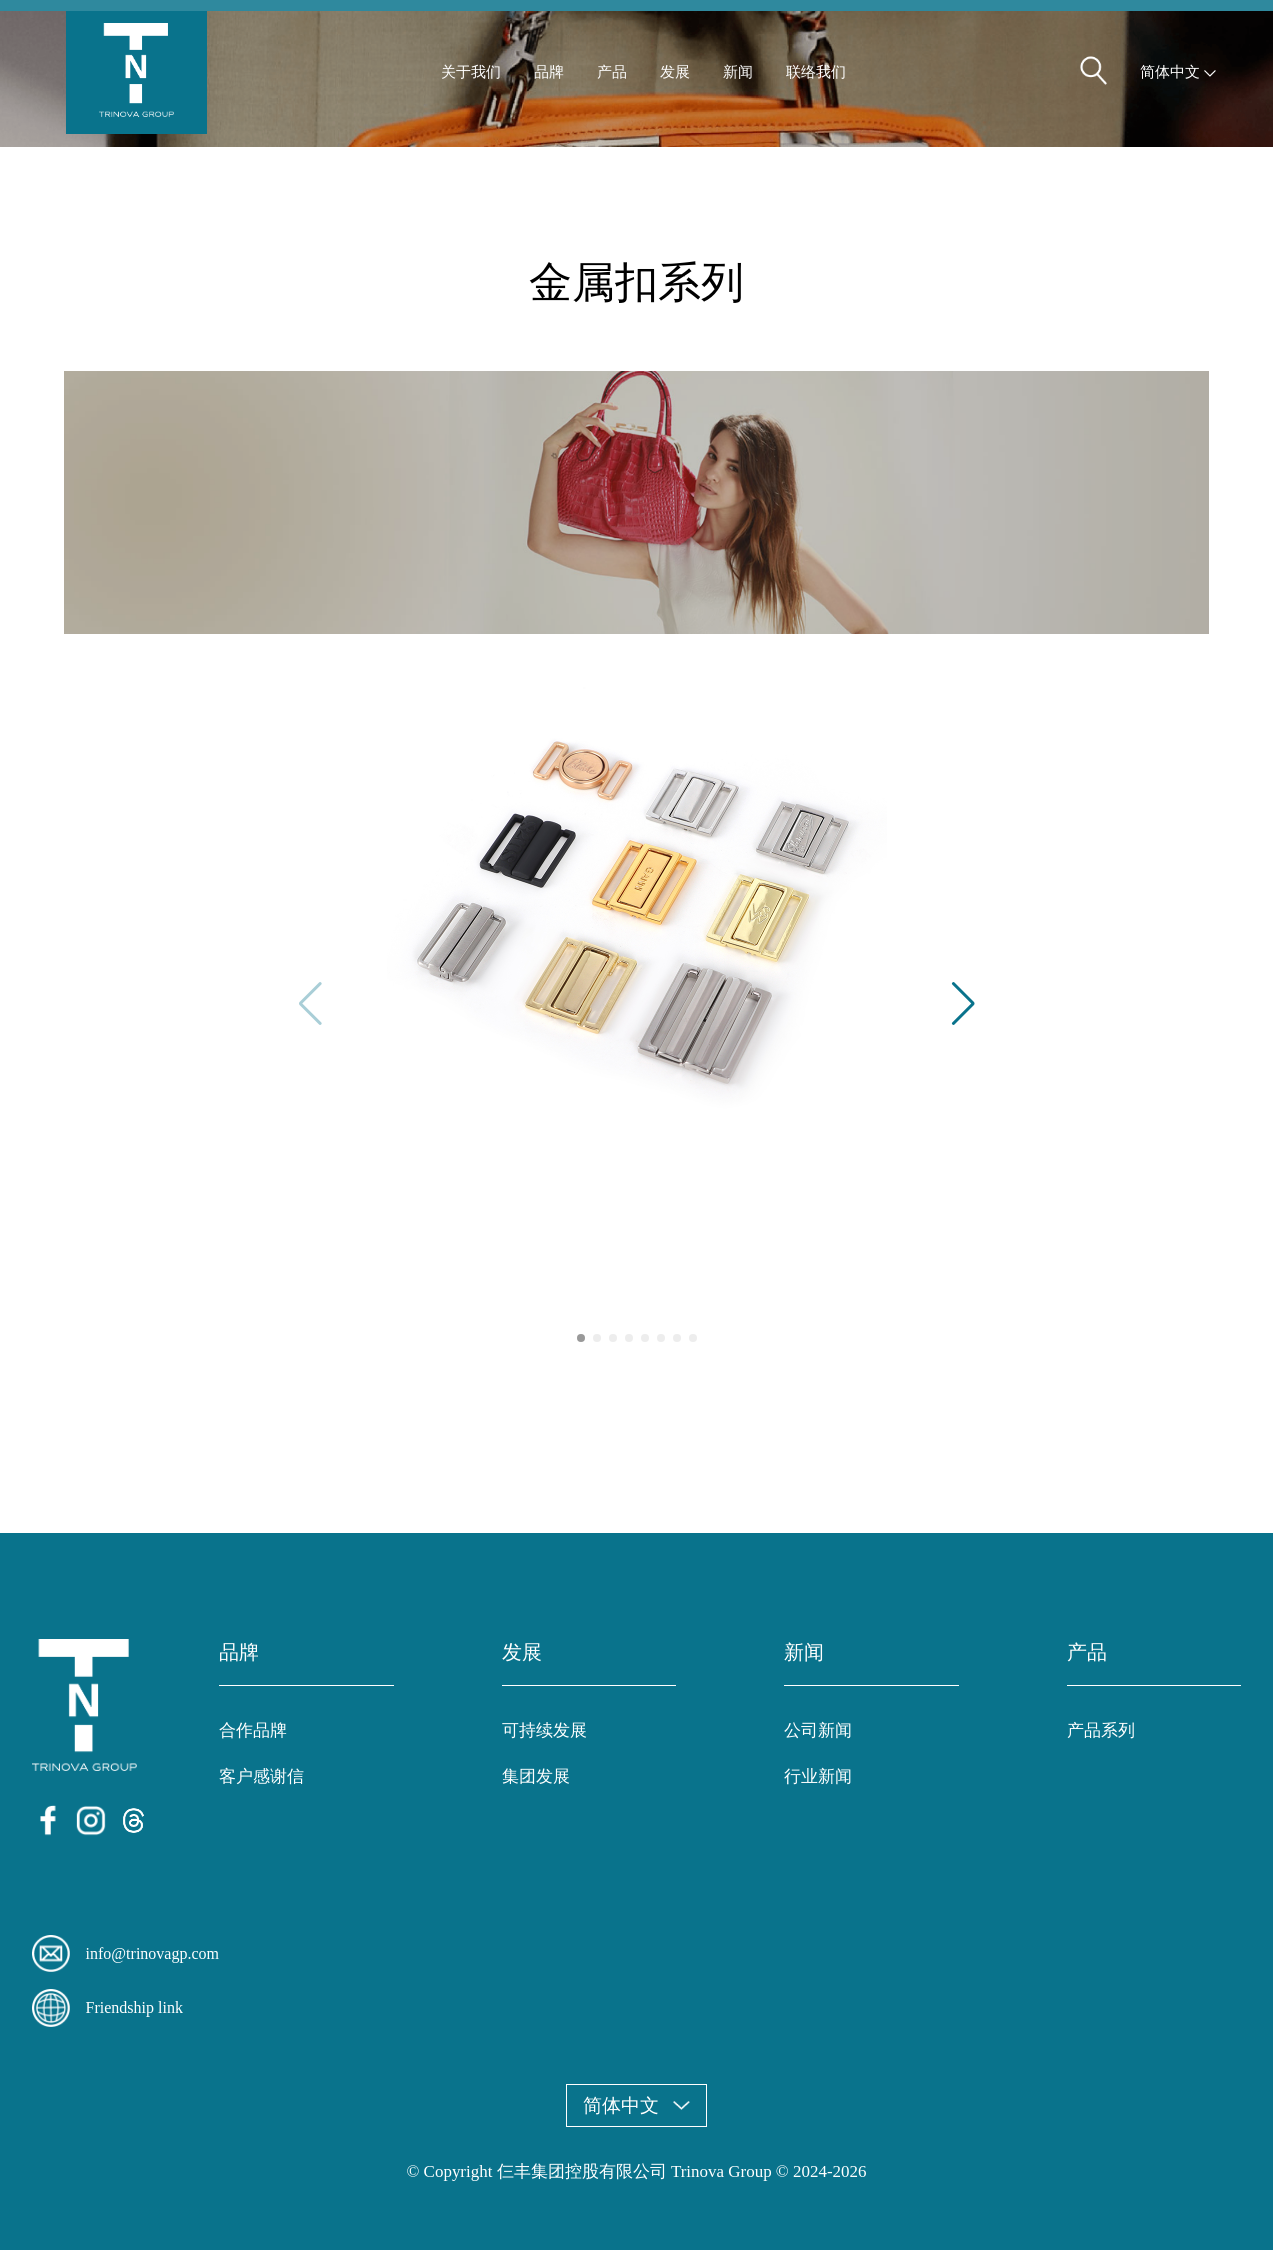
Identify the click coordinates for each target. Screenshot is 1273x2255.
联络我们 (816, 81)
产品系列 (1101, 1736)
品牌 (549, 81)
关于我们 (471, 81)
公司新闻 (818, 1736)
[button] (963, 1010)
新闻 (738, 81)
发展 (675, 81)
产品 (612, 81)
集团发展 (536, 1782)
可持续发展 (544, 1736)
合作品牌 (253, 1736)
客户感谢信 (261, 1782)
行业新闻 (818, 1782)
